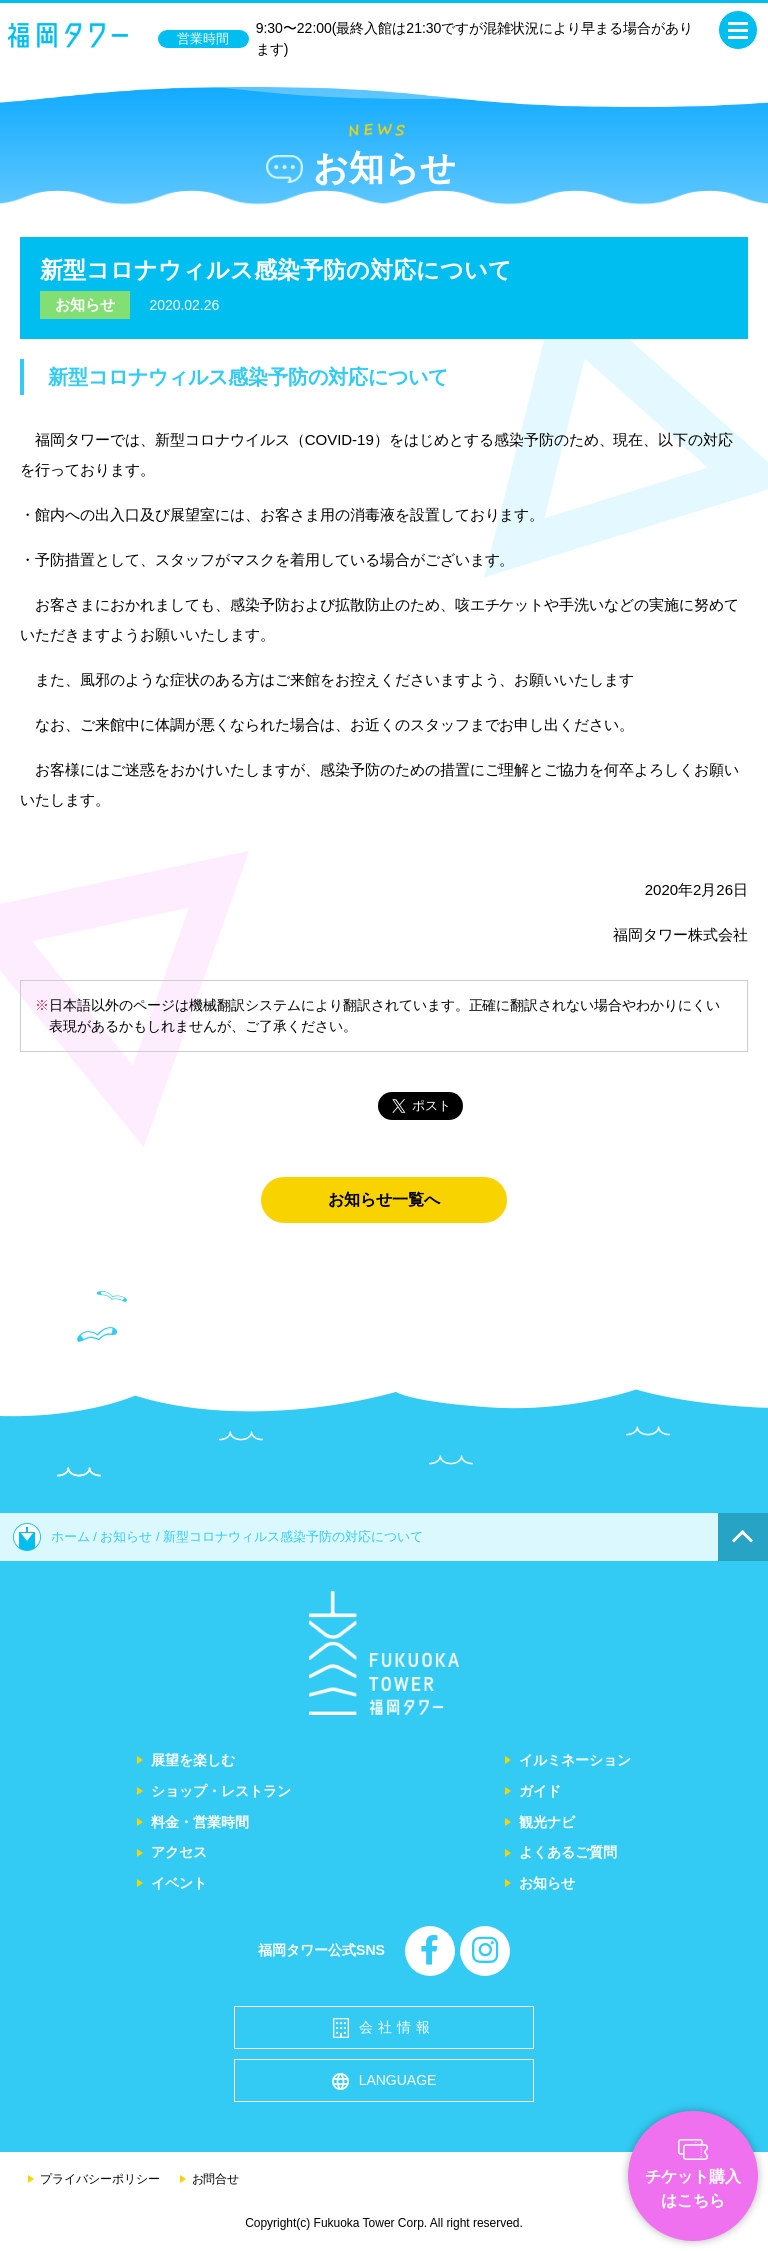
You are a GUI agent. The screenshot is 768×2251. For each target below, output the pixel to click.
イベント (179, 1883)
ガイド (540, 1791)
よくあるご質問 (568, 1852)
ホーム (51, 1536)
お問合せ (216, 2179)
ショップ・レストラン (221, 1791)
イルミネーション (575, 1760)
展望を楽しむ (193, 1760)
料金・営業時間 (200, 1822)
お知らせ (85, 304)
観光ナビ (547, 1822)
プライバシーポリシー (100, 2179)
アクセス (179, 1852)
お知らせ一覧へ (384, 1199)
